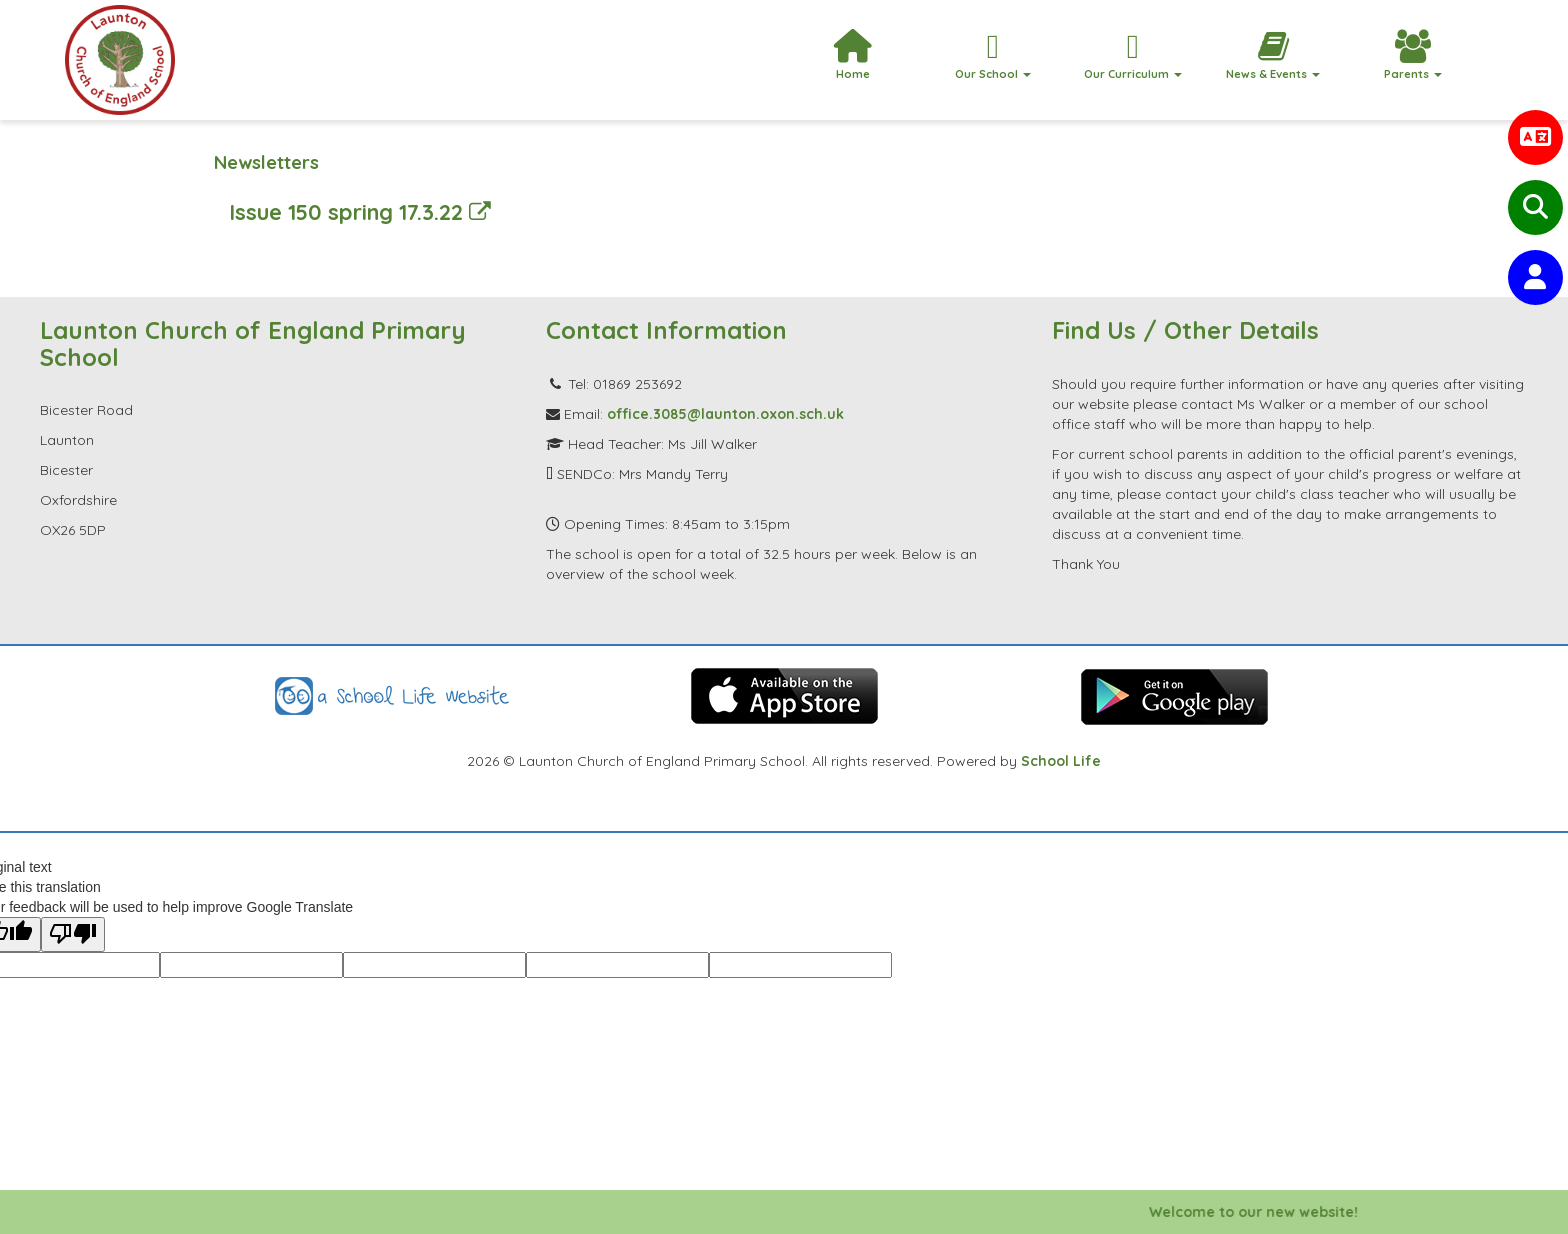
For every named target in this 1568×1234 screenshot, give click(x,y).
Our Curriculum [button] (1133, 55)
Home (852, 55)
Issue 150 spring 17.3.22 (360, 211)
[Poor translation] (73, 934)
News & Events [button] (1273, 55)
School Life (1061, 761)
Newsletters (266, 162)
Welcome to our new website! (1270, 1212)
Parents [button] (1413, 55)
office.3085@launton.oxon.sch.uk (725, 414)
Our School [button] (993, 55)
